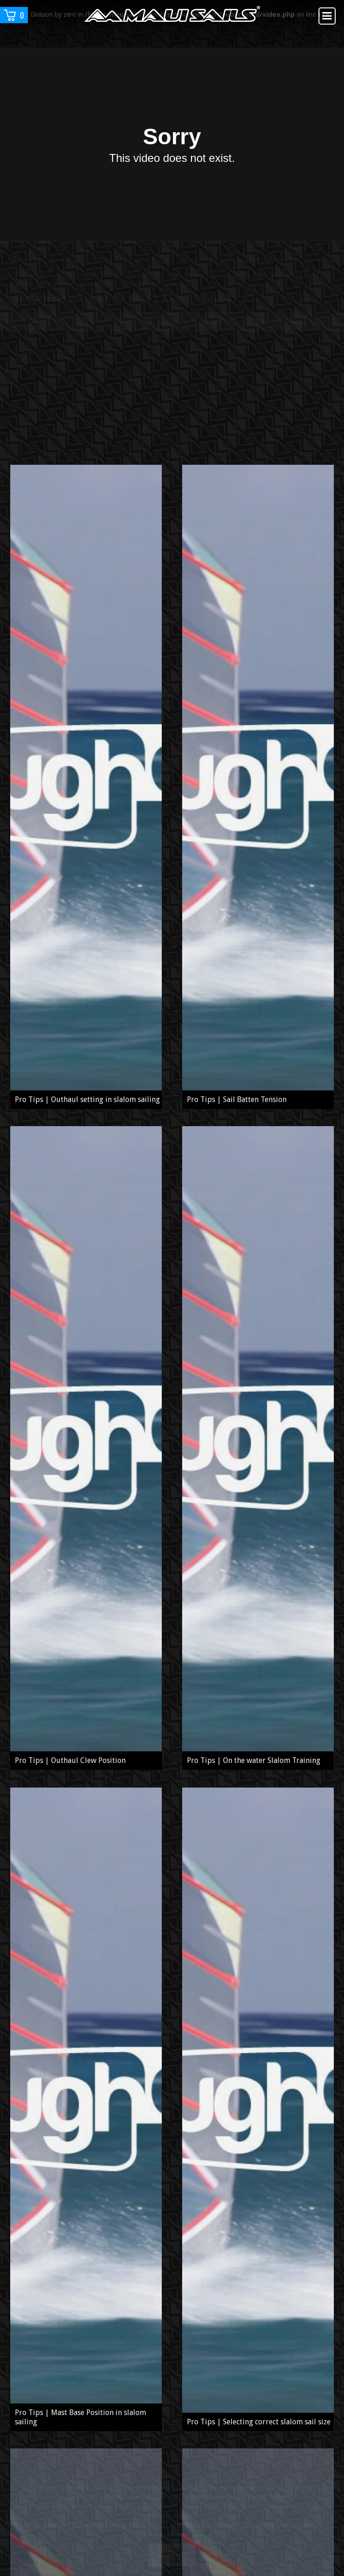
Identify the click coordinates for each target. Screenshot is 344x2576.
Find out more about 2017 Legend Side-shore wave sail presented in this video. (172, 271)
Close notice (172, 2554)
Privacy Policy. (266, 2497)
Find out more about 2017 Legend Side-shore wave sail (236, 333)
